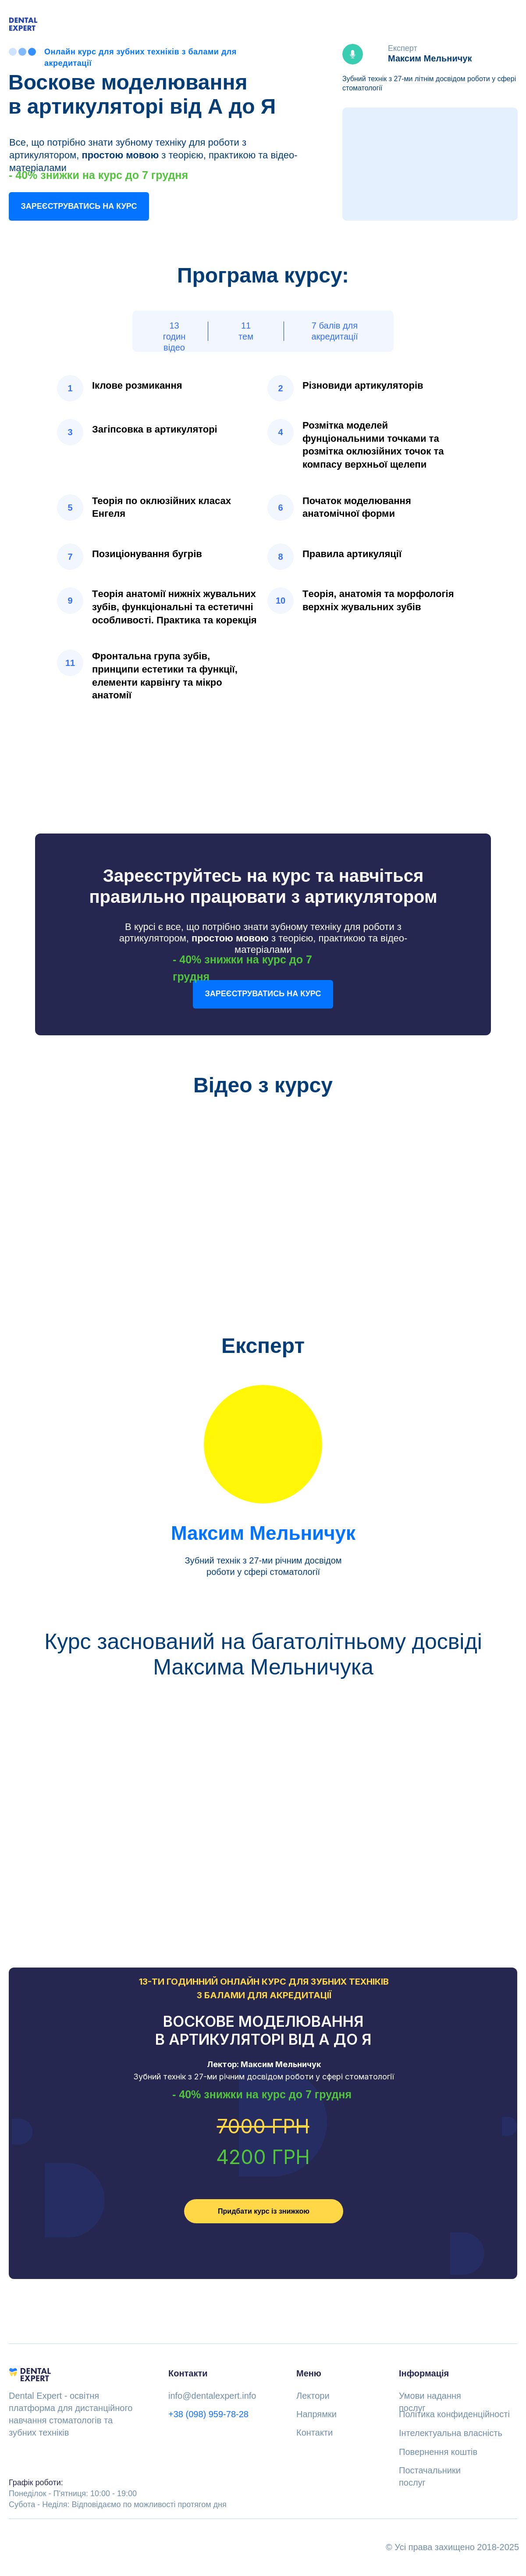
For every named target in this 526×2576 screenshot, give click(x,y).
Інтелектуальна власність (450, 2433)
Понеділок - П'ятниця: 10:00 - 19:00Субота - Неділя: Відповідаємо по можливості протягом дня (118, 2493)
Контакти (314, 2432)
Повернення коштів (438, 2452)
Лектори (313, 2396)
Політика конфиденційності (454, 2414)
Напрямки (316, 2414)
